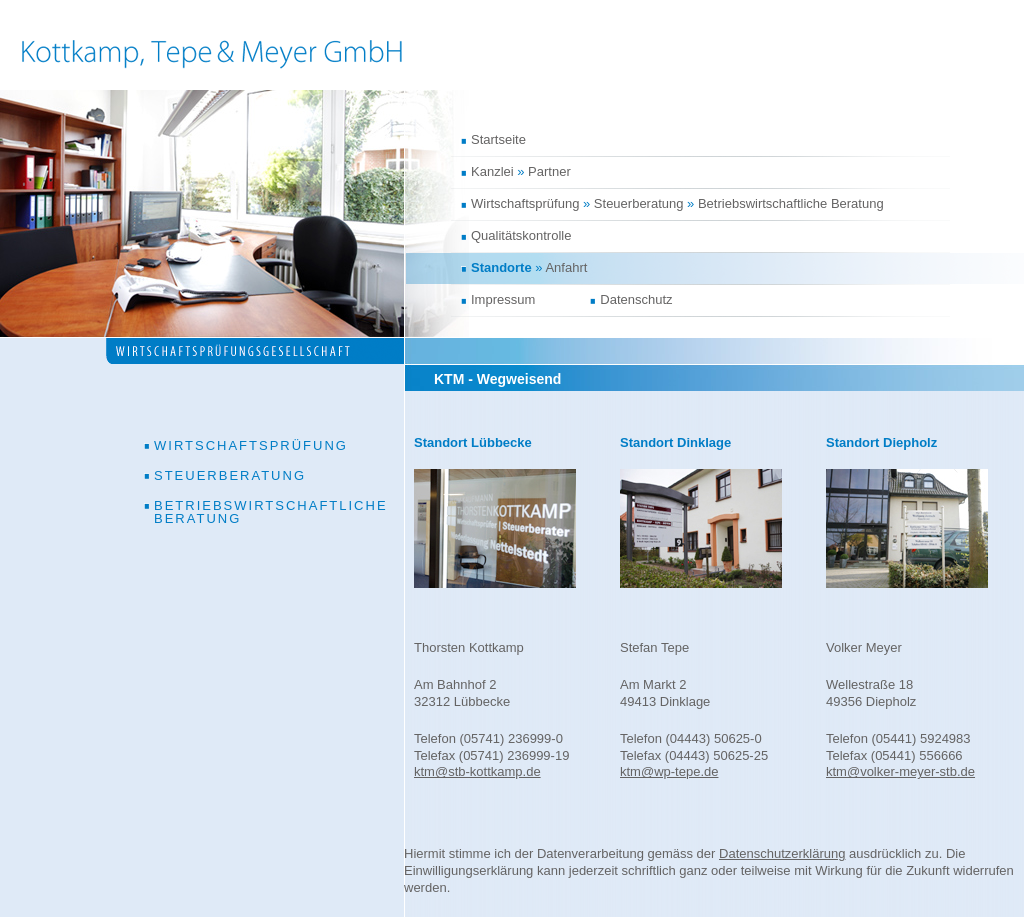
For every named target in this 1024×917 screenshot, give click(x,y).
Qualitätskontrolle (521, 235)
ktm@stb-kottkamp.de (477, 771)
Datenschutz (636, 299)
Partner (549, 171)
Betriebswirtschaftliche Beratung (791, 203)
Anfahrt (566, 267)
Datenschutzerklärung (782, 853)
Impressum (503, 299)
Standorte (501, 267)
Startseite (498, 139)
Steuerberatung (639, 203)
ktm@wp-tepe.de (669, 771)
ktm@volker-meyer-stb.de (900, 771)
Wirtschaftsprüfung (525, 203)
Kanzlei (492, 171)
